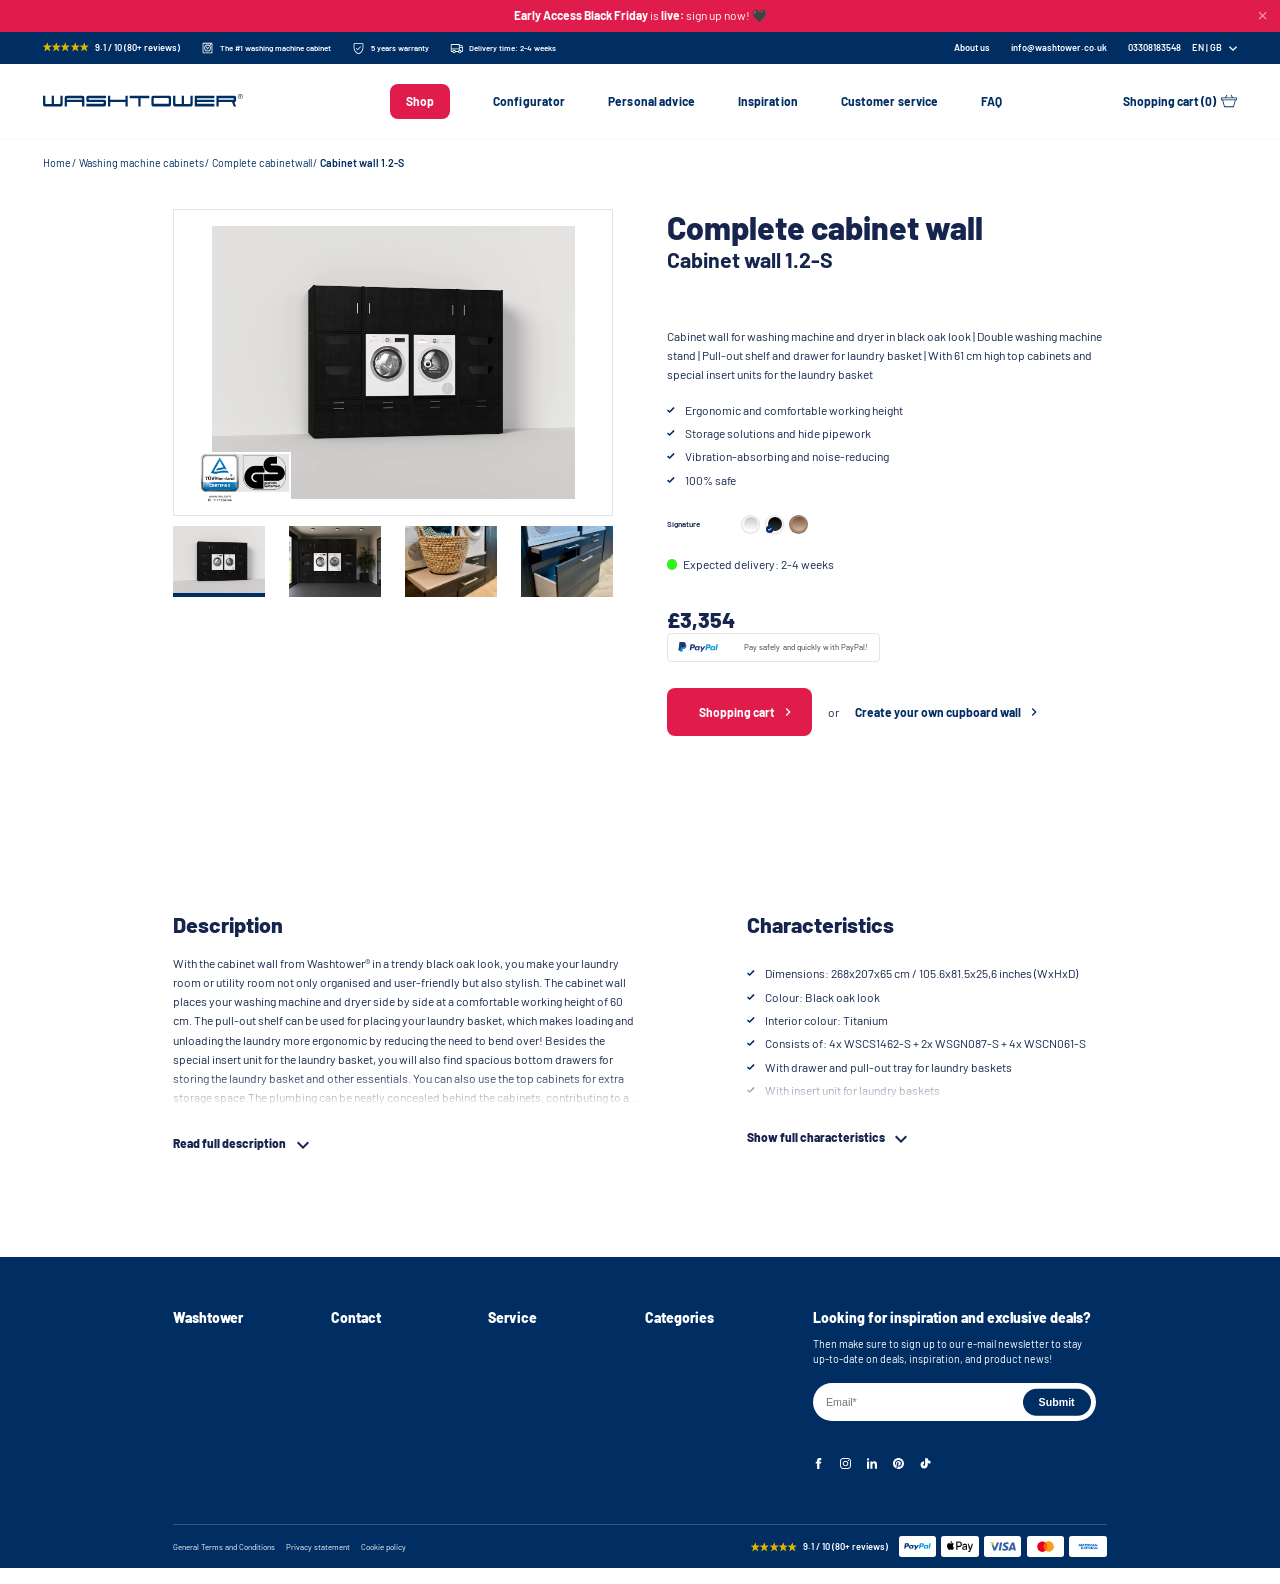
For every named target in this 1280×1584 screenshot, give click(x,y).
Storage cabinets (685, 1454)
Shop (420, 101)
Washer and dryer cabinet (704, 1390)
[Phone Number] (1154, 47)
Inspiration (768, 101)
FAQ (991, 101)
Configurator (529, 101)
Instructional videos (219, 1390)
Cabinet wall (672, 1433)
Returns (507, 1390)
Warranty (508, 1411)
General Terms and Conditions (224, 1562)
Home (57, 162)
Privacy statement (318, 1562)
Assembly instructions (225, 1369)
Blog (183, 1454)
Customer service (890, 101)
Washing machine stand (700, 1369)
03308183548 (361, 1390)
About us (972, 47)
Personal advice (651, 101)
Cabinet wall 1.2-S (362, 162)
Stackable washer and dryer (708, 1411)
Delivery (507, 1369)
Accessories (674, 1475)
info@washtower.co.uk (1059, 47)
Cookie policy (383, 1562)
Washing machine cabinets (141, 162)
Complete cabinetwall (262, 162)
